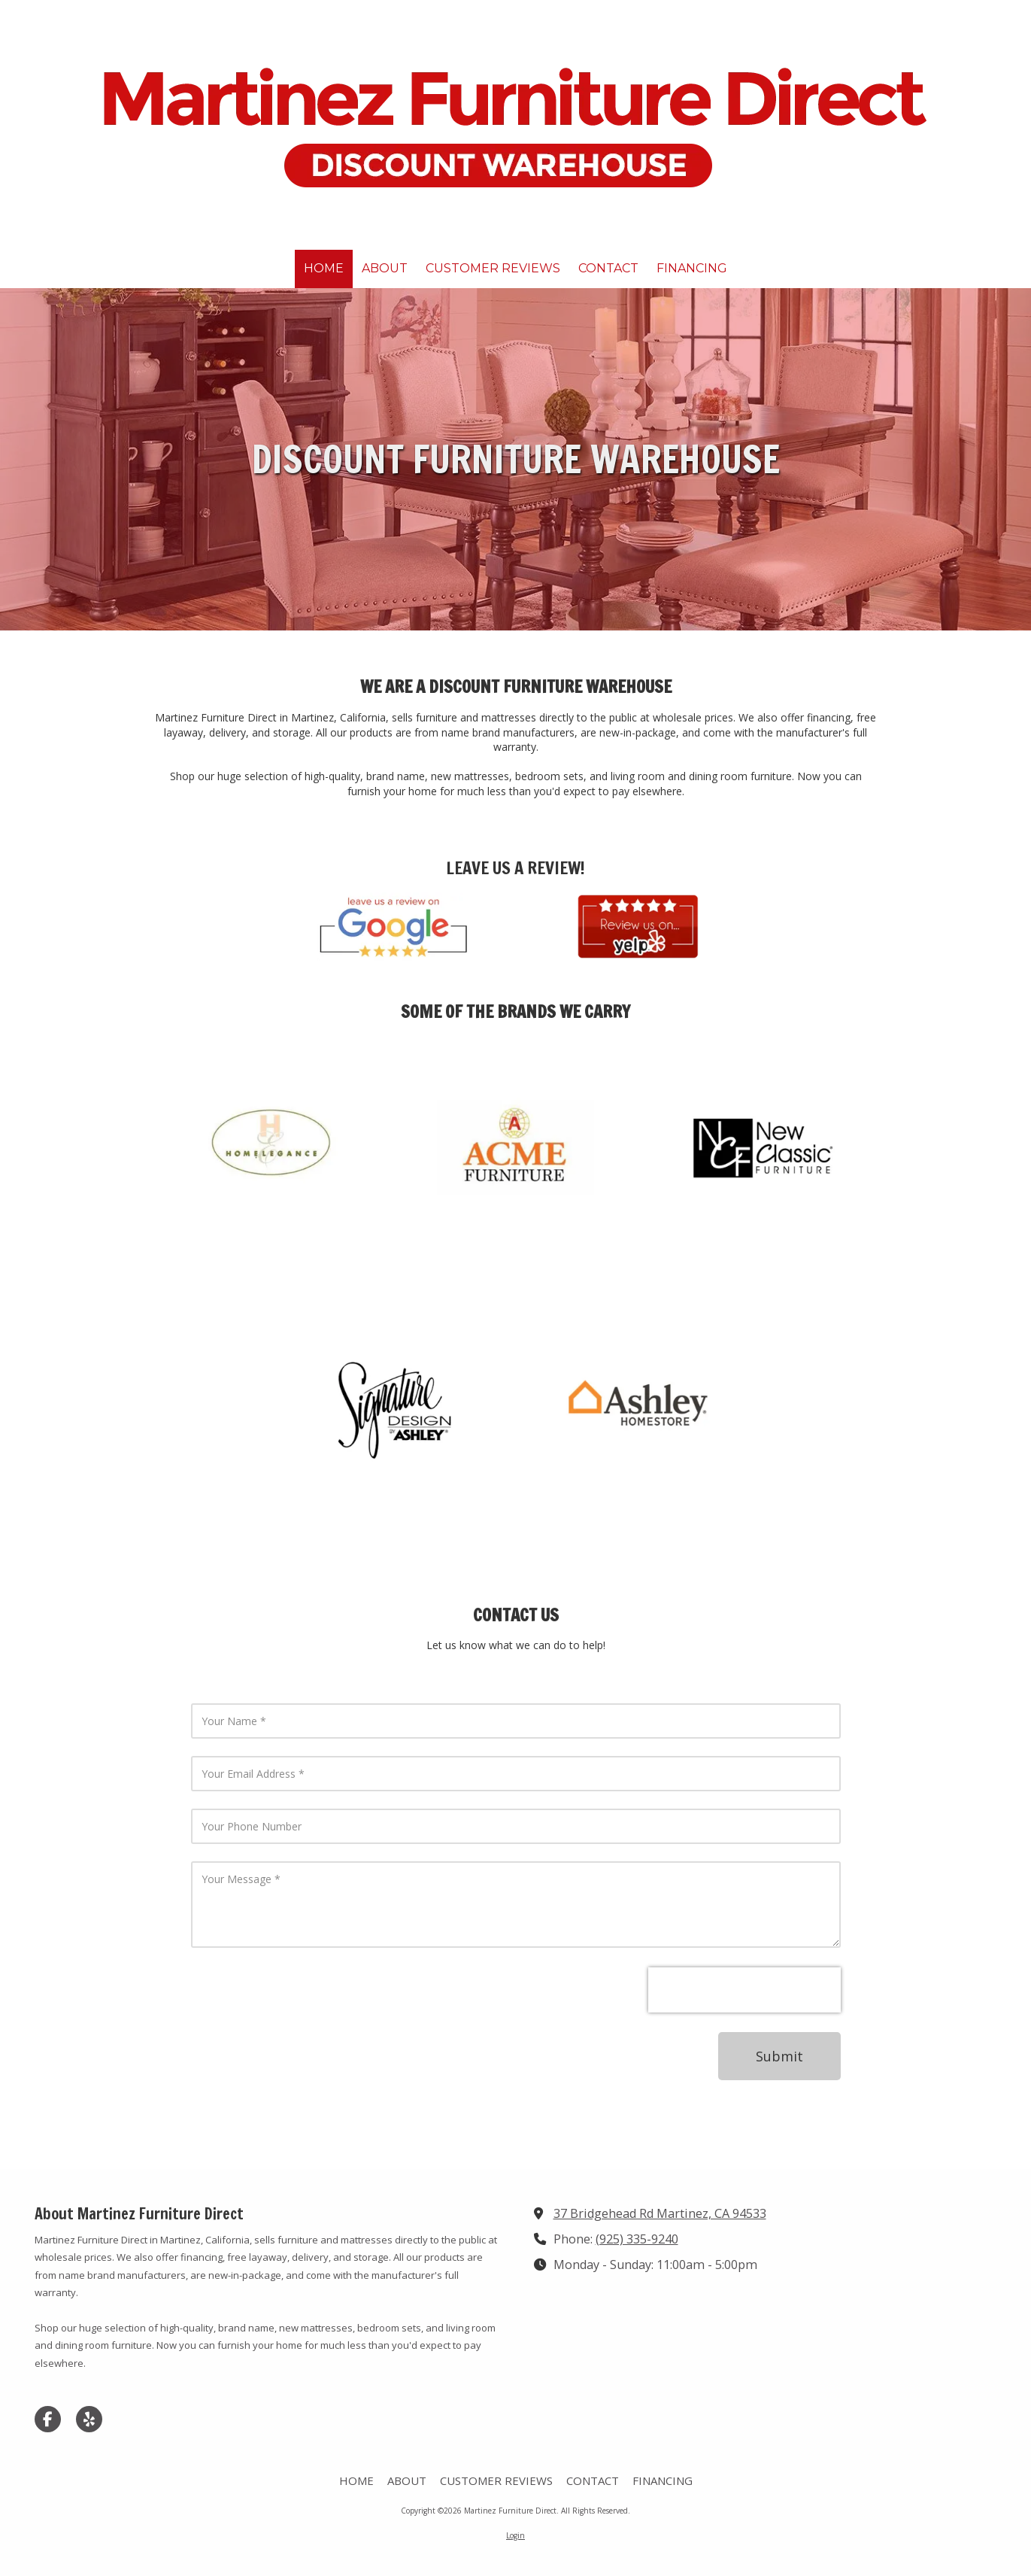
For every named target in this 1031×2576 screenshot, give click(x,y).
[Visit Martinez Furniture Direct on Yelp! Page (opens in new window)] (89, 2419)
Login (515, 2535)
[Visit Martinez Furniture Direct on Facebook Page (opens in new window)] (48, 2419)
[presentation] (744, 1989)
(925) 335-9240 (637, 2239)
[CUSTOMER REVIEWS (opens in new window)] (493, 269)
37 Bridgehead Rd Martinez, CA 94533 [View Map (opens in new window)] (659, 2213)
